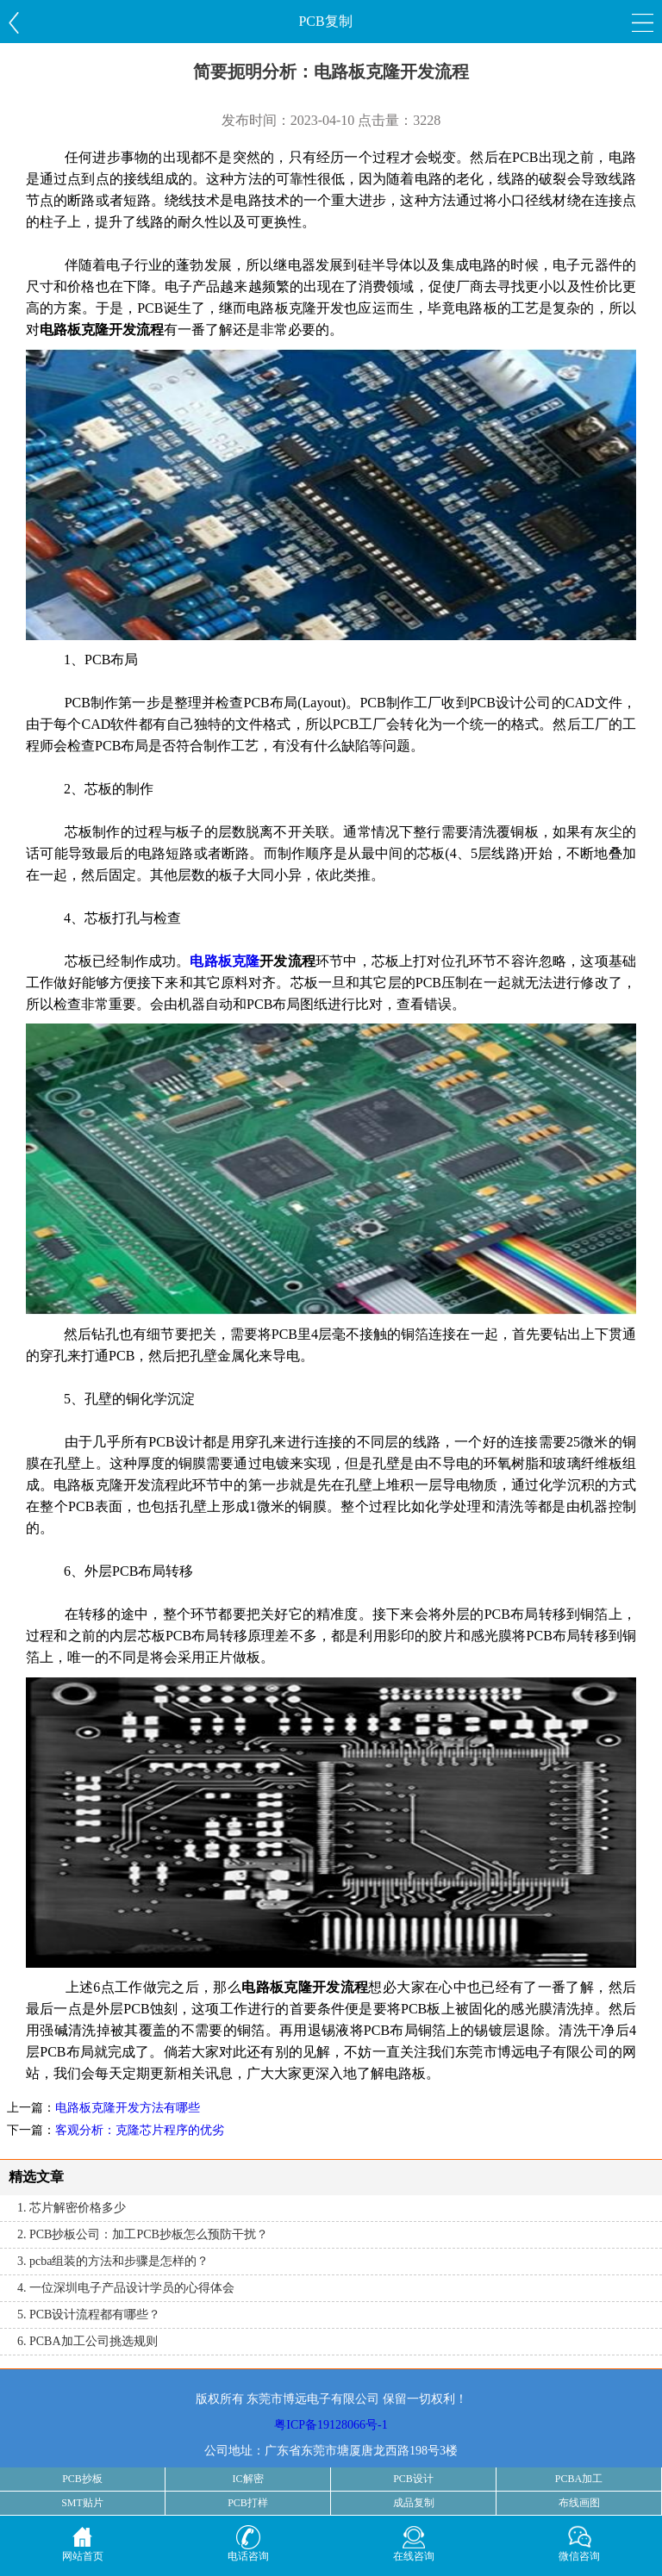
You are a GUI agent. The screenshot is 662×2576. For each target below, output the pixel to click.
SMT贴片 (82, 2503)
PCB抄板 (82, 2479)
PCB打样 (248, 2503)
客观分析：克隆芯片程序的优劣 (139, 2130)
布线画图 (579, 2503)
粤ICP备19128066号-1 (330, 2424)
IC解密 (248, 2479)
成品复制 (413, 2503)
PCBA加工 (579, 2479)
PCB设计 (413, 2479)
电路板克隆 (224, 961)
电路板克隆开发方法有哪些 (127, 2107)
